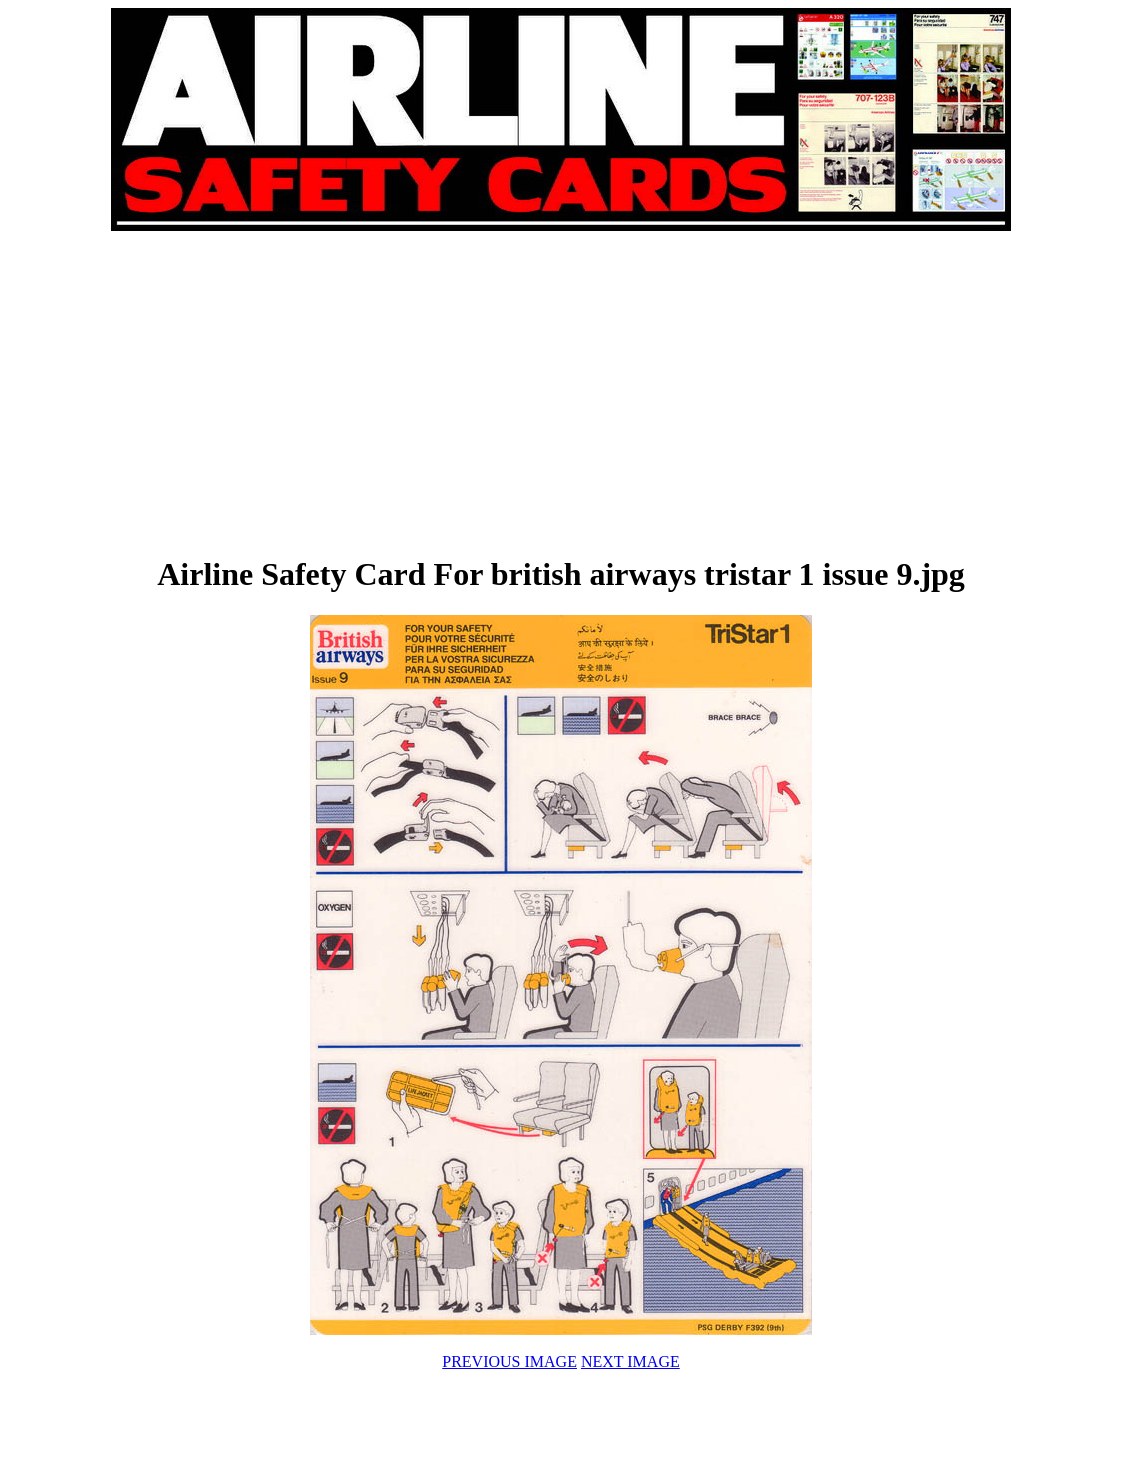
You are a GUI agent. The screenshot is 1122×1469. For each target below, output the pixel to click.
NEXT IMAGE (630, 1361)
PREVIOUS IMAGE (509, 1361)
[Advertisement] (337, 392)
